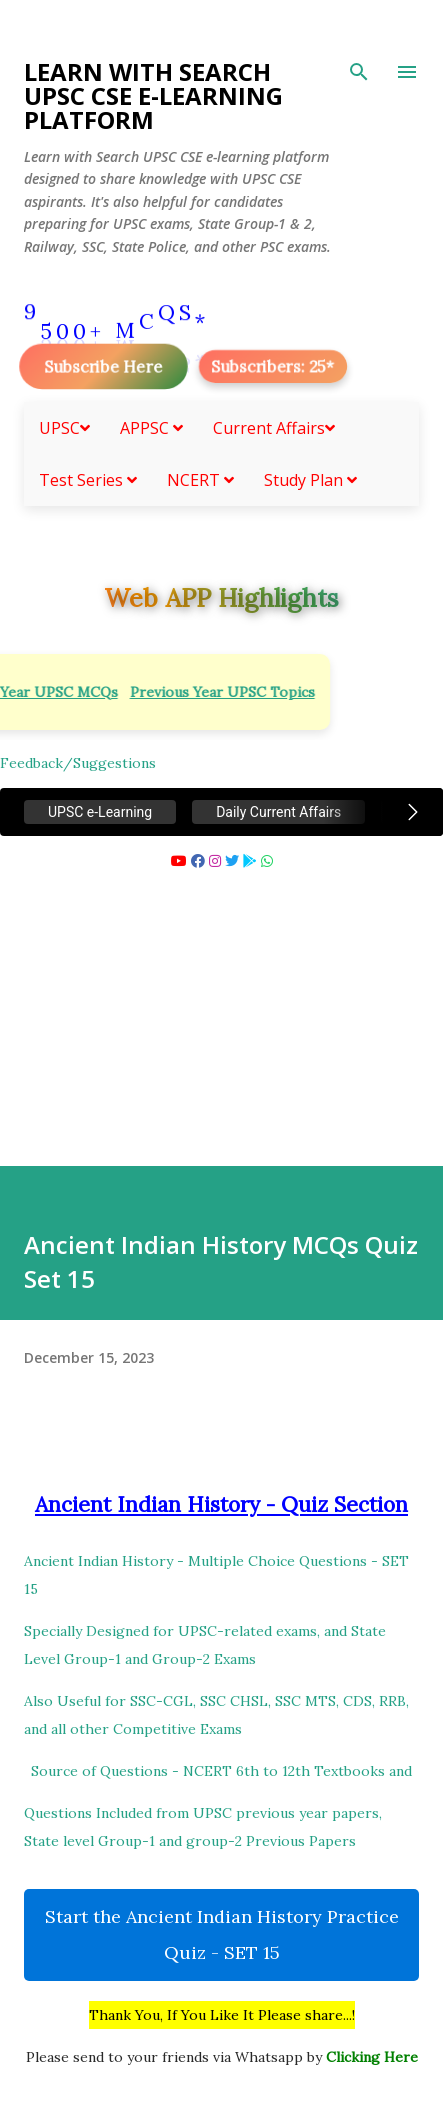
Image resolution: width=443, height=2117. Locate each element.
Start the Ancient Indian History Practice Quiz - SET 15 (222, 1934)
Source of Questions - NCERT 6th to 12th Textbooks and (221, 1771)
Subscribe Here (103, 366)
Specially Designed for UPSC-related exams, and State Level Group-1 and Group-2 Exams (205, 1645)
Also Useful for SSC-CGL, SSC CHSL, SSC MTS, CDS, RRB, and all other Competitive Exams (216, 1715)
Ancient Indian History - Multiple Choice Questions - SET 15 (216, 1575)
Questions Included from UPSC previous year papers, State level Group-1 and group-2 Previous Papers (203, 1827)
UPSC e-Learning (100, 812)
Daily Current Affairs (278, 812)
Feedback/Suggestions (78, 763)
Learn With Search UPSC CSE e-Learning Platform (153, 95)
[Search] (359, 72)
